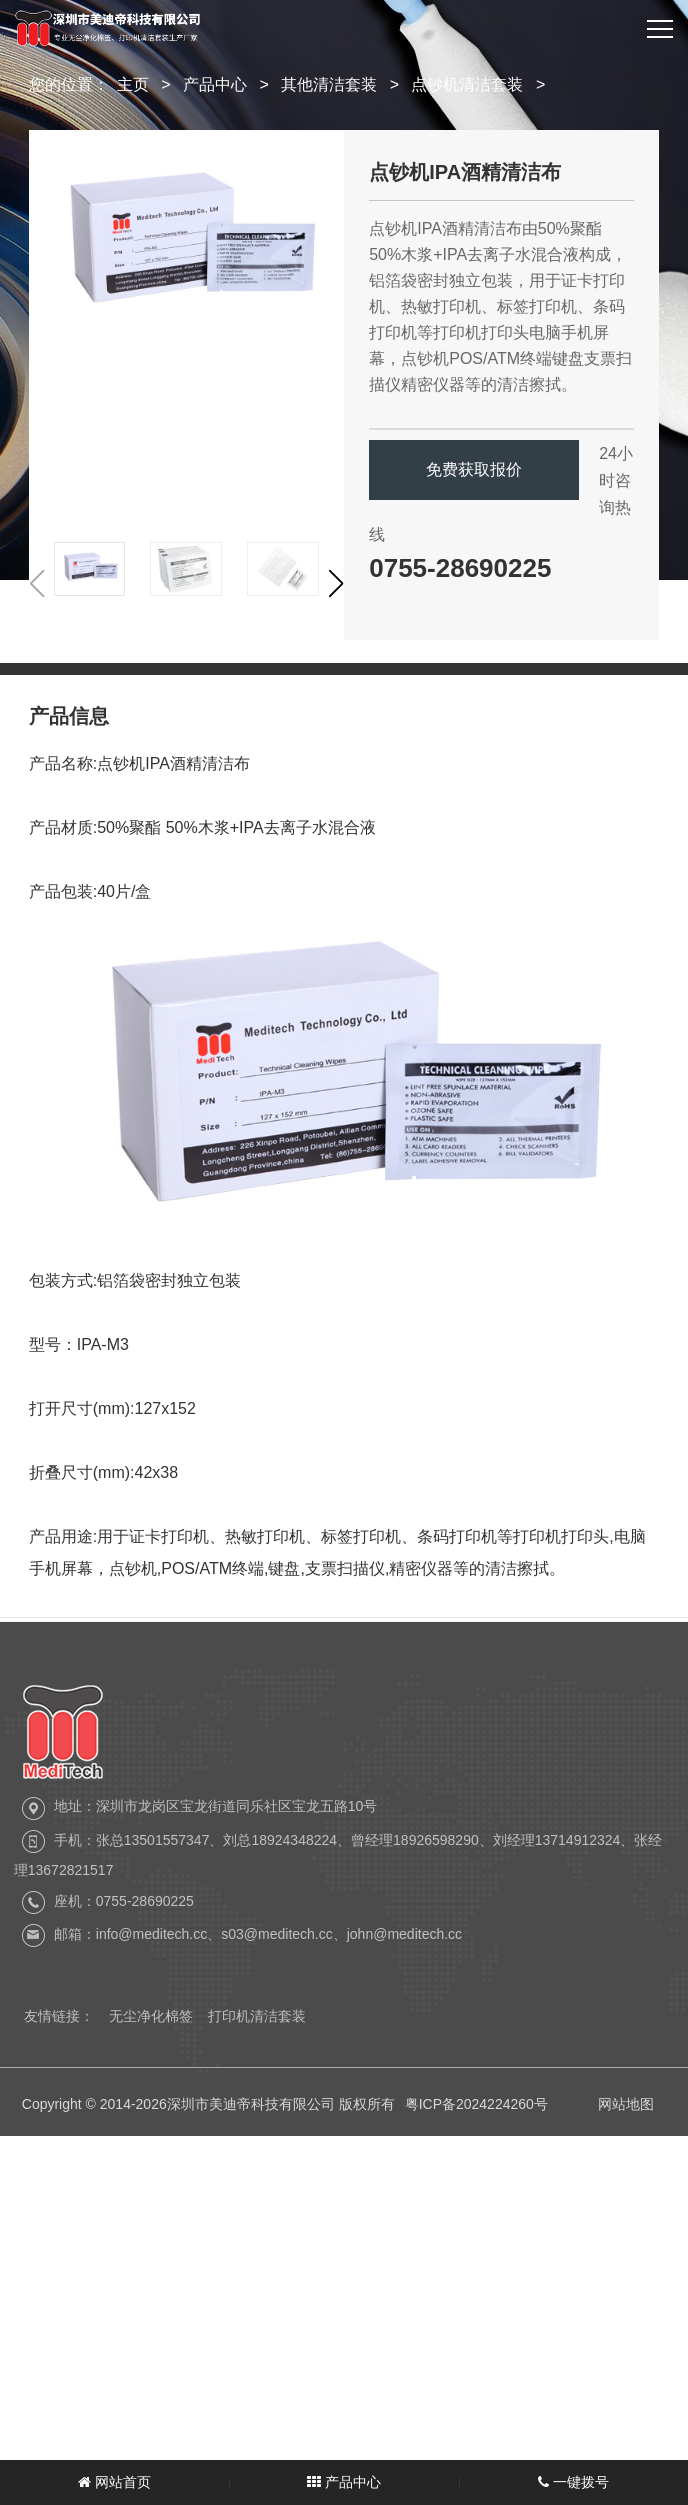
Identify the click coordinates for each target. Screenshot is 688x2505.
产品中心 (215, 84)
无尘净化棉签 (151, 2026)
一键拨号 (573, 2482)
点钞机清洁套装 (467, 84)
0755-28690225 (460, 568)
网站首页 (114, 2482)
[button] (335, 584)
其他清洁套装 (329, 84)
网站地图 (626, 2122)
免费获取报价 (474, 469)
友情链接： (59, 2026)
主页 (133, 84)
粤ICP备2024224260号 (476, 2122)
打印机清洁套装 (257, 2026)
